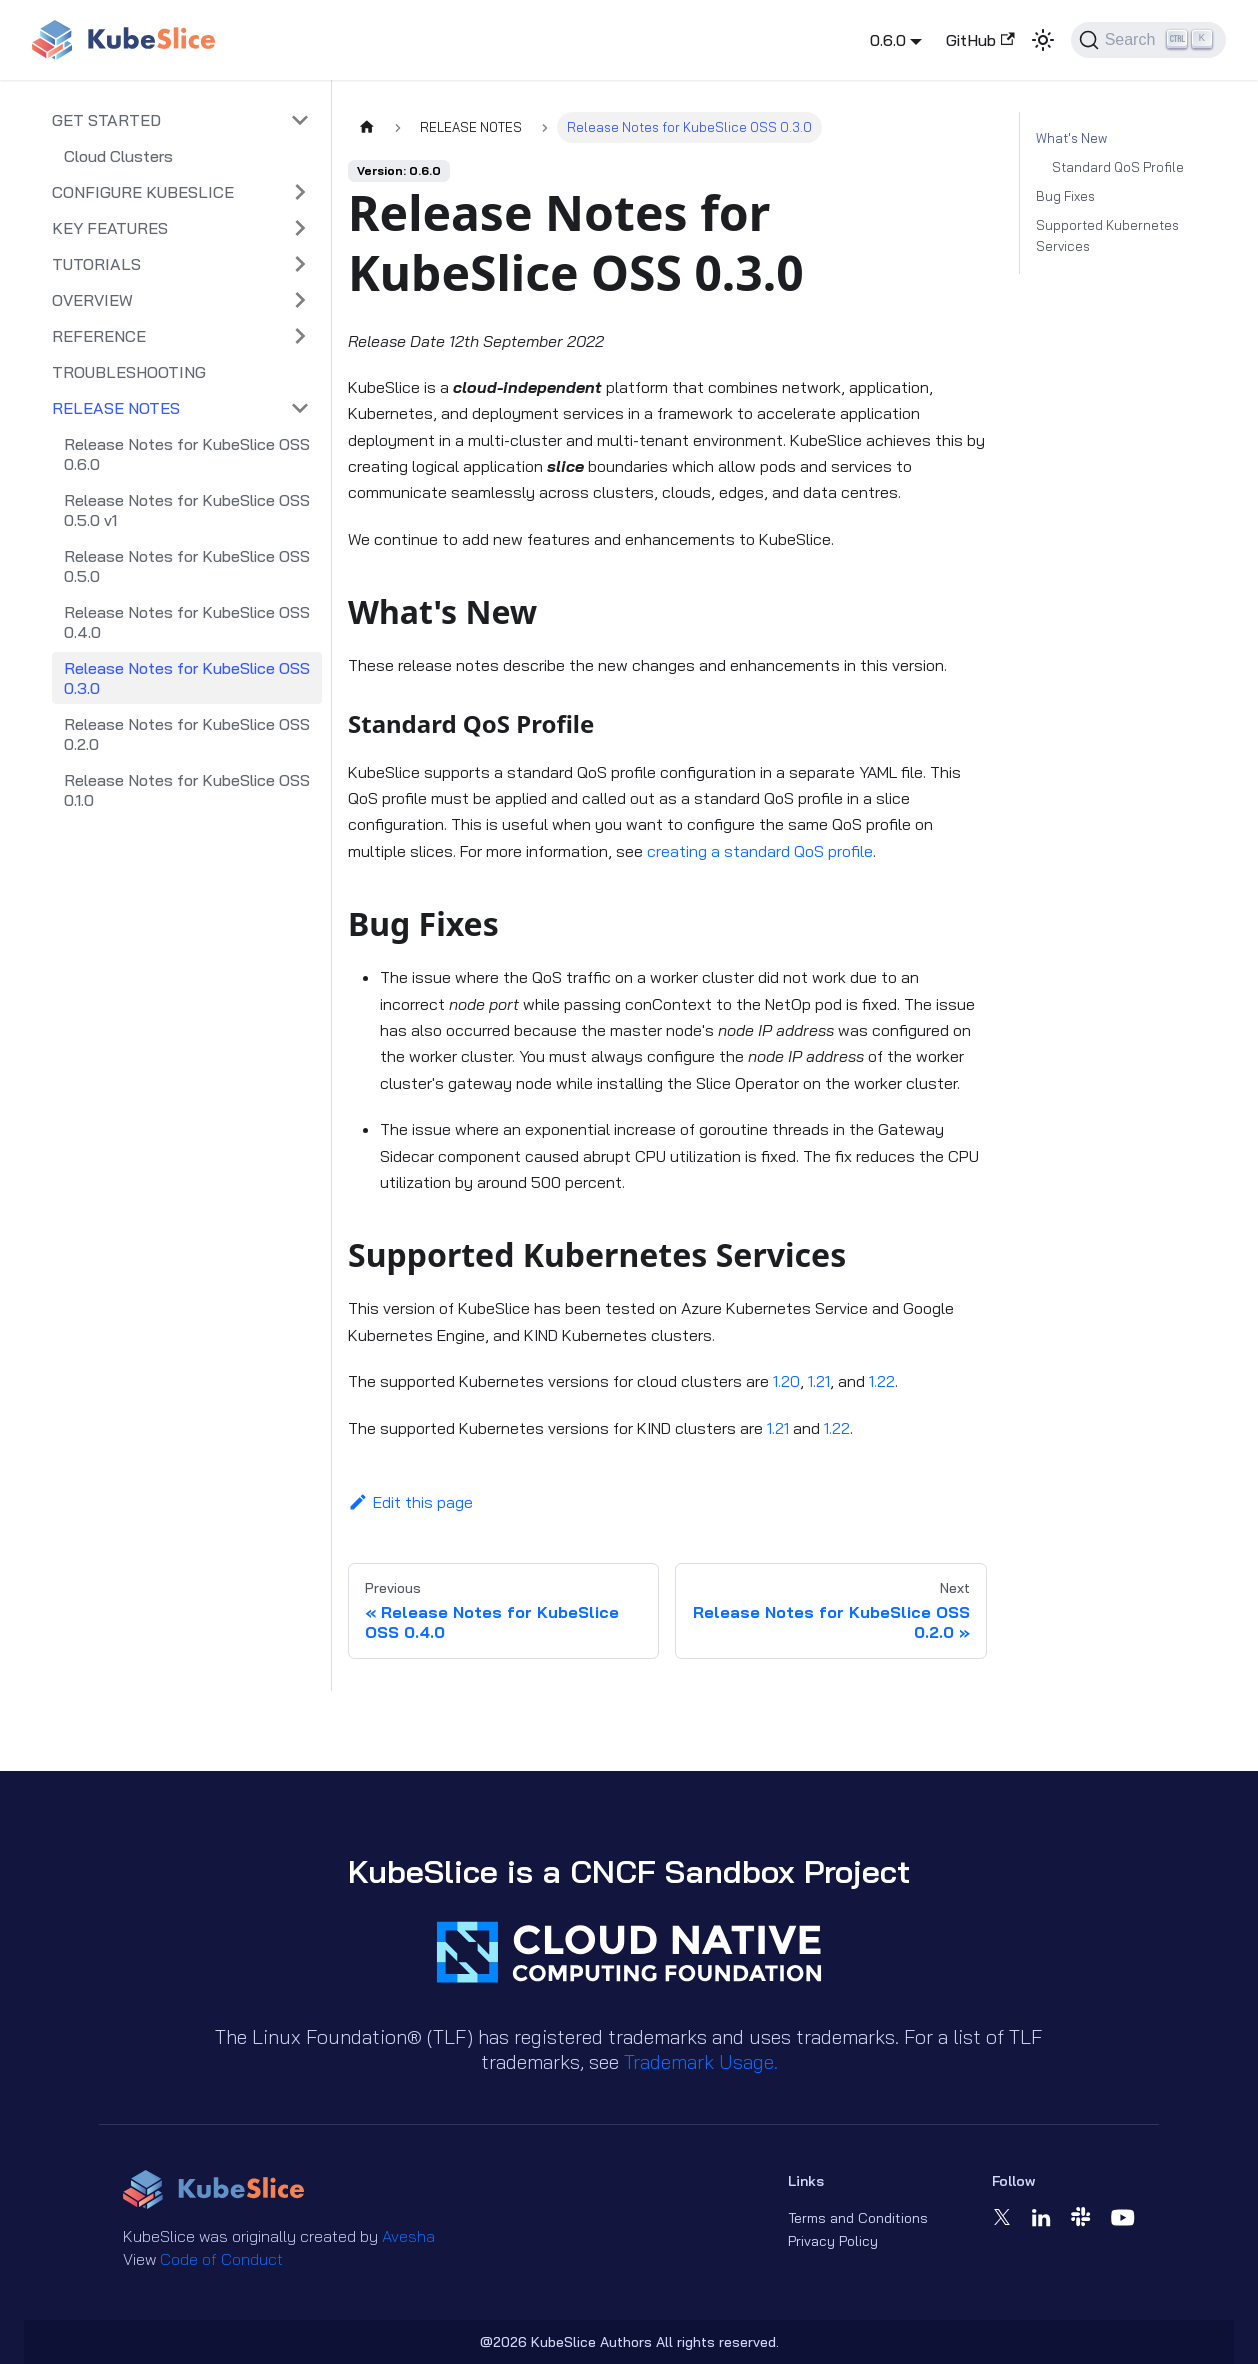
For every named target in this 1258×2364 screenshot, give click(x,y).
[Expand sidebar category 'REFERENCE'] (300, 336)
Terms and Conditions (858, 2218)
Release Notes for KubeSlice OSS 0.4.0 (187, 622)
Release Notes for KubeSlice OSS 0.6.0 (187, 454)
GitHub (980, 40)
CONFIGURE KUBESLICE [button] (143, 192)
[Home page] (367, 127)
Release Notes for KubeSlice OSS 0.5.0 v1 (187, 510)
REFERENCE (99, 336)
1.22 (882, 1381)
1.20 (786, 1381)
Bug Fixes (1065, 196)
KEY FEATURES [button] (110, 228)
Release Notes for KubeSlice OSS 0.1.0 (187, 790)
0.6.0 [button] (888, 40)
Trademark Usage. (701, 2061)
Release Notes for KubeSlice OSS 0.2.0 (187, 734)
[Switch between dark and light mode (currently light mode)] (1043, 40)
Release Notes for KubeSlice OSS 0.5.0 (187, 566)
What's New (1071, 138)
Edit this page (410, 1502)
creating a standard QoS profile (760, 851)
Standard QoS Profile (1118, 167)
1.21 (819, 1381)
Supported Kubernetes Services (1107, 235)
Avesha (408, 2236)
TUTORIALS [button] (96, 264)
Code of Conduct (221, 2259)
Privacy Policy (833, 2241)
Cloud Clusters (118, 156)
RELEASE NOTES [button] (116, 408)
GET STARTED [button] (106, 120)
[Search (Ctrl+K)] (1148, 40)
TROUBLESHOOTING (129, 372)
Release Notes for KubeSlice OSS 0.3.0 (187, 678)
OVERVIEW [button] (92, 300)
